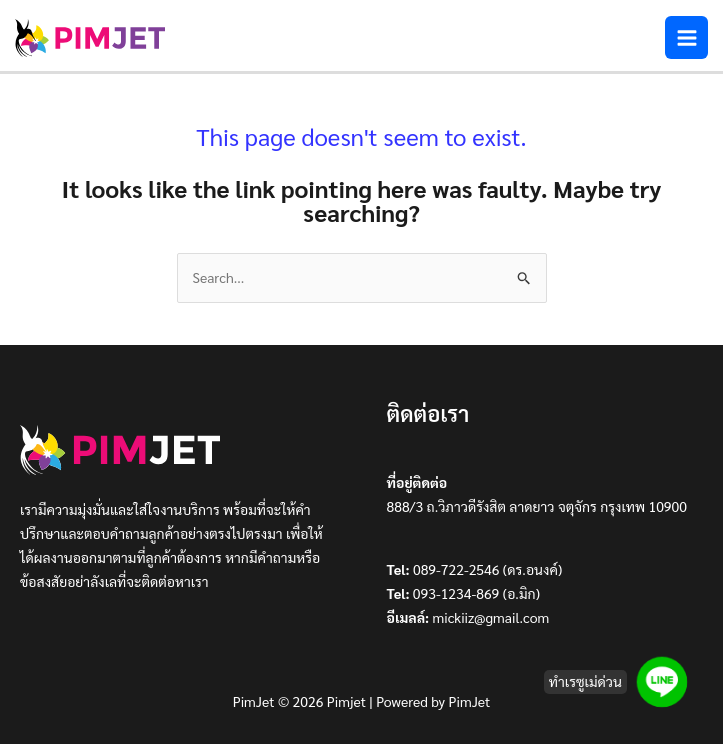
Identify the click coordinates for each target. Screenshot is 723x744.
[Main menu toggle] (686, 37)
